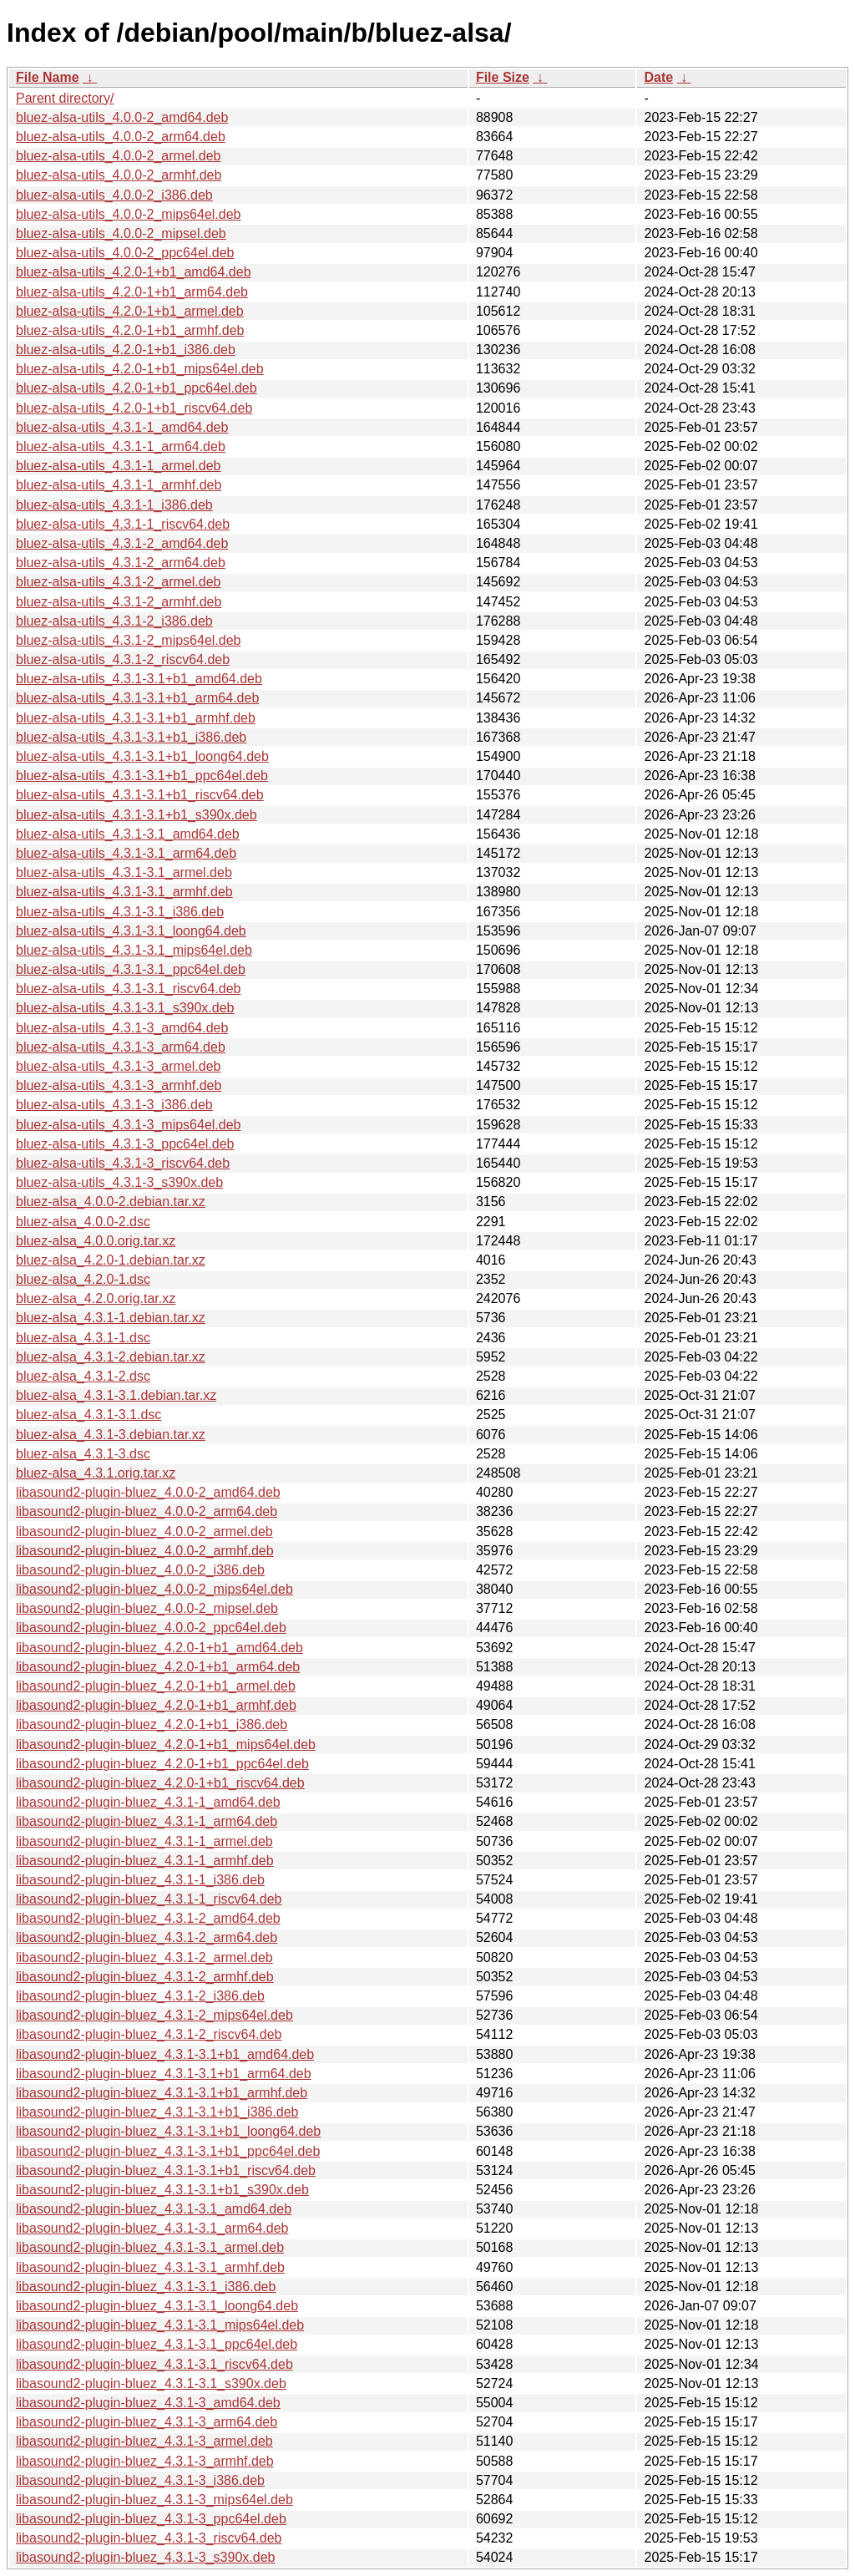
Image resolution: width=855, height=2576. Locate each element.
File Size (502, 77)
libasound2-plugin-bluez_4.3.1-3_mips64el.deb (154, 2499)
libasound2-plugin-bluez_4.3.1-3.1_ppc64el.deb (156, 2344)
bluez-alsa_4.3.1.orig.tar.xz (95, 1473)
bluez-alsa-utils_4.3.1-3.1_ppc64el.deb (130, 969)
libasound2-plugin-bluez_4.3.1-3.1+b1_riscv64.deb (166, 2170)
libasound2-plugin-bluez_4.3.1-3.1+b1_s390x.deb (162, 2190)
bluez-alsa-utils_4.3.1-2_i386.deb (114, 621)
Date (658, 77)
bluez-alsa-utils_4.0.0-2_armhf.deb (118, 175)
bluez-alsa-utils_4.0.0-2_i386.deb (114, 195)
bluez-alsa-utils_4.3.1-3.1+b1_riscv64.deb (140, 795)
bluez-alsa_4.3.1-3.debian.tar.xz (110, 1434)
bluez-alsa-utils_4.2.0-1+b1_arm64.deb (132, 292)
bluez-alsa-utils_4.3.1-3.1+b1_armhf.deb (135, 718)
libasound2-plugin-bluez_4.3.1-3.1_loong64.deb (157, 2306)
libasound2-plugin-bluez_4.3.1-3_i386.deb (140, 2480)
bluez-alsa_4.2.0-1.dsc (83, 1279)
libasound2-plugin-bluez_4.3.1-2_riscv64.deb (148, 2034)
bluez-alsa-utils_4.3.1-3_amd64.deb (122, 1028)
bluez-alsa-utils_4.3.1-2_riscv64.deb (123, 659)
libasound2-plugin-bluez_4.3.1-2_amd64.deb (148, 1918)
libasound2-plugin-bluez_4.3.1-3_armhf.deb (145, 2461)
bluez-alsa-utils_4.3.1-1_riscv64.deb (123, 524)
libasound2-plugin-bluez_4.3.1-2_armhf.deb (145, 1977)
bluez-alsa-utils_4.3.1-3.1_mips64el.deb (134, 950)
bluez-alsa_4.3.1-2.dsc (83, 1376)
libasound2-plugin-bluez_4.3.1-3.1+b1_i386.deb (157, 2112)
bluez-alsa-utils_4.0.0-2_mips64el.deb (128, 214)
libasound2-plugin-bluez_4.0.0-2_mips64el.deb (154, 1589)
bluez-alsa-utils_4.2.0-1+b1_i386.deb (125, 349)
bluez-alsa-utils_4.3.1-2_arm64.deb (120, 562)
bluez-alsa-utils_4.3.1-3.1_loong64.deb (131, 931)
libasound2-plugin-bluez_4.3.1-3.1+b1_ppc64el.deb (168, 2151)
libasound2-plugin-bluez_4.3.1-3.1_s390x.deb (151, 2383)
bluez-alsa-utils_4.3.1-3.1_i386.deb (120, 912)
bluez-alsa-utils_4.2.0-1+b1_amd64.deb (133, 272)
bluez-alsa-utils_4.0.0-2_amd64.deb (122, 117)
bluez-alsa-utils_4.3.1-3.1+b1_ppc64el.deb (142, 775)
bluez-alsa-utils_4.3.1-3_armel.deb (118, 1066)
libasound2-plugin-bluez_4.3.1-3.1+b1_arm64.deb (163, 2073)
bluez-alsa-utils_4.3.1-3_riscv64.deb (123, 1163)
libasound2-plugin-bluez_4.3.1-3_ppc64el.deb (151, 2519)
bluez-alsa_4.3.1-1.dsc (83, 1338)
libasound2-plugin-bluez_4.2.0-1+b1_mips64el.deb (166, 1744)
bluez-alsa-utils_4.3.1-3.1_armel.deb (124, 872)
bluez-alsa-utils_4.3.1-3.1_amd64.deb (128, 834)
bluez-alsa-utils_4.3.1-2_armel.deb (118, 582)
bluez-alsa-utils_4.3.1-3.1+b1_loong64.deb (142, 756)
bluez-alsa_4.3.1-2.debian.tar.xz (110, 1357)
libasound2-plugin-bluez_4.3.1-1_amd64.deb (148, 1802)
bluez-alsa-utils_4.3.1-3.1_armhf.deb (124, 892)
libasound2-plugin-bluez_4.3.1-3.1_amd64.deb (153, 2209)
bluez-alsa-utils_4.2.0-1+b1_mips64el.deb (140, 369)
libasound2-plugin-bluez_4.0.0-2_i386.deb (140, 1570)
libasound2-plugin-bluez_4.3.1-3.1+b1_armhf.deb (161, 2093)
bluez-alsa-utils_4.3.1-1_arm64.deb (120, 446)
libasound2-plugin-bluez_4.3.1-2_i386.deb (140, 1996)
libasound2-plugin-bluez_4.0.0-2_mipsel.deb (147, 1608)
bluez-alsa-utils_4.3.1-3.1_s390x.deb (125, 1008)
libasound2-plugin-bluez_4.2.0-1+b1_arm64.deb (158, 1667)
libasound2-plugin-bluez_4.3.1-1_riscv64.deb (148, 1899)
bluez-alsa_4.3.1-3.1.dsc (88, 1414)
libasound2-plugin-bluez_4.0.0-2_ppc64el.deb (151, 1627)
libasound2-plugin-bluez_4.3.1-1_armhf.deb (145, 1860)
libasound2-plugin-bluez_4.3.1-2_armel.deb (144, 1957)
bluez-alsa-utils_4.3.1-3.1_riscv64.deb (128, 988)
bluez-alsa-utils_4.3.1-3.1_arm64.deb (126, 853)
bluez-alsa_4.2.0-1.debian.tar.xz (110, 1260)
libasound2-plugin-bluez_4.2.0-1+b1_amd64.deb (159, 1647)
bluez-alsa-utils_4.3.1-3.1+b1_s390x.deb (136, 815)
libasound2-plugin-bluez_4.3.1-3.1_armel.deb (150, 2247)
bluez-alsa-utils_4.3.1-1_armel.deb (118, 466)
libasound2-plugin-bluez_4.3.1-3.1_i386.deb (146, 2286)
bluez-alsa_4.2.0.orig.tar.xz (95, 1298)
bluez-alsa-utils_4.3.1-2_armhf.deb (118, 602)
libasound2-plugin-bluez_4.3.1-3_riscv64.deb (148, 2538)
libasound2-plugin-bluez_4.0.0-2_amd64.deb (148, 1492)
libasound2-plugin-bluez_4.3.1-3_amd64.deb (148, 2403)
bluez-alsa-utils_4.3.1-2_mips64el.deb (128, 640)
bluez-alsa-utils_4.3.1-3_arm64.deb (120, 1047)
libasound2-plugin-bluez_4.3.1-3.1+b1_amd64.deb (165, 2054)
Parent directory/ (65, 98)
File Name (47, 77)
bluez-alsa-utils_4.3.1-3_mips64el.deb (128, 1125)
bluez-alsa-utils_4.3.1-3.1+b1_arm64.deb (137, 698)
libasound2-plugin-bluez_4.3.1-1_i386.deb (140, 1880)
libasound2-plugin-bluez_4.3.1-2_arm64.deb (146, 1937)
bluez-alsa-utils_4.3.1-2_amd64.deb (122, 543)
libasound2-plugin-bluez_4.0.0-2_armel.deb (144, 1531)
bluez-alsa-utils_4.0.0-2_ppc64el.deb (125, 253)
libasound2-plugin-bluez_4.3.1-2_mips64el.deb (154, 2015)
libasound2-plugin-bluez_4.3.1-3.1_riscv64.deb (154, 2364)
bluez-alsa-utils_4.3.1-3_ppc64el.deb (125, 1144)
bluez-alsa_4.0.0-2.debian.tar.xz (110, 1201)
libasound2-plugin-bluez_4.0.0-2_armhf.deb (145, 1551)
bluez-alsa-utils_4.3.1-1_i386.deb (114, 505)
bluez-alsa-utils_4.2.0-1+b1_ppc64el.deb (136, 388)
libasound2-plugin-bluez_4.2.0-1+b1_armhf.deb (156, 1705)
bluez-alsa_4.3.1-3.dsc (83, 1454)
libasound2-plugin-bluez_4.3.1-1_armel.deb (144, 1841)
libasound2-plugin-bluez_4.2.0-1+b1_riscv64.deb (160, 1783)
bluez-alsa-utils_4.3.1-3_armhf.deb (118, 1085)
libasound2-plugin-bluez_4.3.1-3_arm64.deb (146, 2422)
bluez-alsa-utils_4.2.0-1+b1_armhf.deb (130, 330)
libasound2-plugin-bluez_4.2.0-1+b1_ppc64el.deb (162, 1764)
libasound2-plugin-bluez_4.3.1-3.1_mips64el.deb (160, 2325)
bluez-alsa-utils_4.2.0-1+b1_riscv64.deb (134, 408)
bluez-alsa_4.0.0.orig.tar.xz (95, 1241)
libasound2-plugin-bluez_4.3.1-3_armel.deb (144, 2441)
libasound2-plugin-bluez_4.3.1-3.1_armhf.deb (150, 2267)
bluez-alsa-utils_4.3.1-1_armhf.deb (118, 485)
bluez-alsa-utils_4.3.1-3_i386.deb (114, 1105)
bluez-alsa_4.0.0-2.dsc (83, 1221)
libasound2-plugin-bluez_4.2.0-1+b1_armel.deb (156, 1686)
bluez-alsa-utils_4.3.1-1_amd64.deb (122, 427)
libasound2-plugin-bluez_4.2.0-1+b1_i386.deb (151, 1724)
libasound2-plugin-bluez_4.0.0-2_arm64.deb (146, 1511)
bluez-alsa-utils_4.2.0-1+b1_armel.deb (130, 311)
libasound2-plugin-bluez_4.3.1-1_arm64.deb (146, 1821)
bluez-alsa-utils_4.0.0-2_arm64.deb (120, 136)
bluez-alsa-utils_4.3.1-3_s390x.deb (119, 1182)
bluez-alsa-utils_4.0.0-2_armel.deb (118, 156)
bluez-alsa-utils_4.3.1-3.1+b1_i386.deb (131, 737)
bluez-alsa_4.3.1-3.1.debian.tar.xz (116, 1395)
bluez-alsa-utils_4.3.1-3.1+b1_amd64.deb (139, 679)
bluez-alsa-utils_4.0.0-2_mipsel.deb (121, 233)
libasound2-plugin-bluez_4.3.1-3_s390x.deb (145, 2557)
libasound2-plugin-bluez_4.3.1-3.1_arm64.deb (152, 2228)
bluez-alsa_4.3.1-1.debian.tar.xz (110, 1318)
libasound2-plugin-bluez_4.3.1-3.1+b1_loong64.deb (168, 2131)
